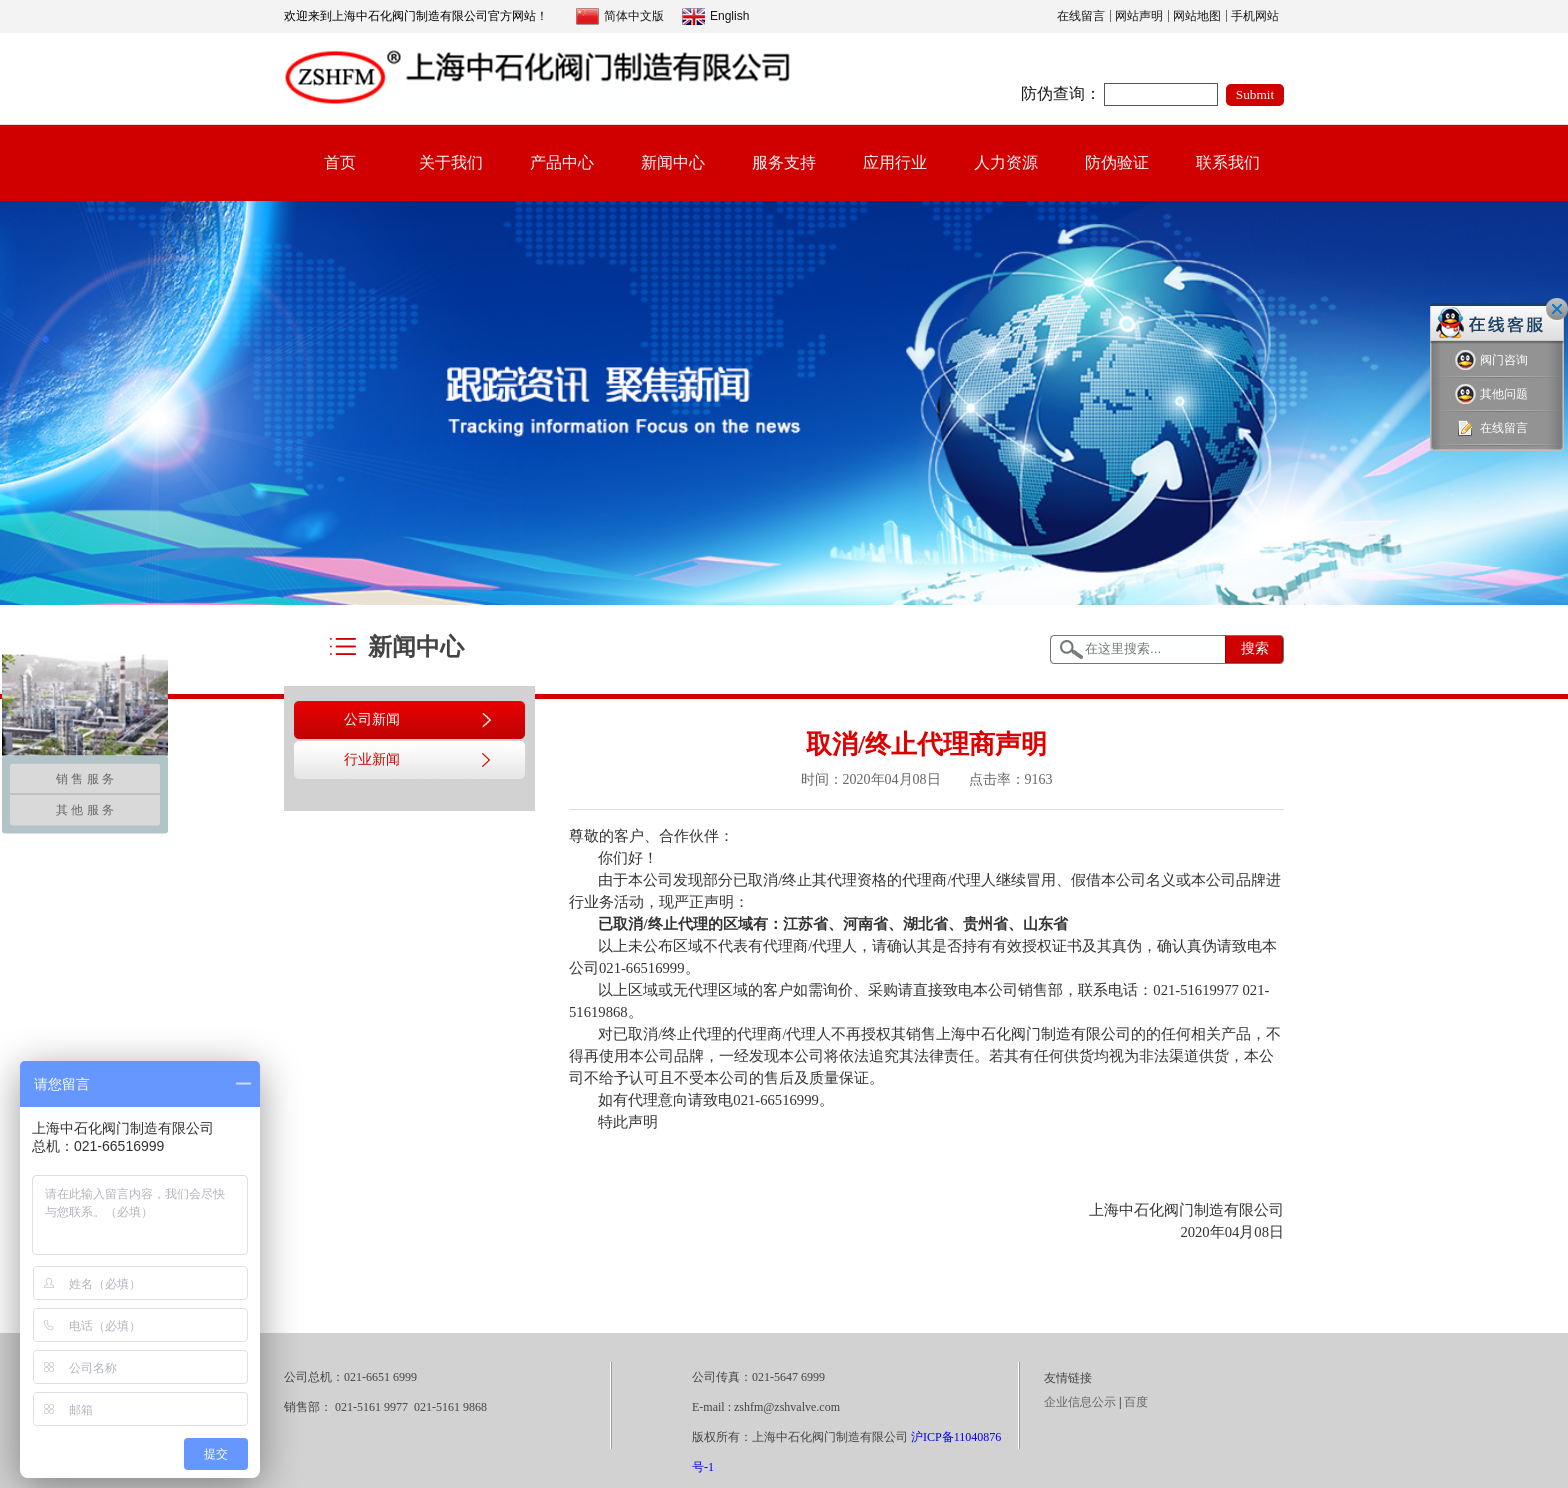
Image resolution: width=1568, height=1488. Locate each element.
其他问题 (1491, 394)
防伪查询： (1061, 93)
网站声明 (1139, 16)
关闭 (1557, 309)
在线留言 (1081, 16)
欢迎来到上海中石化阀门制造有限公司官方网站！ (416, 16)
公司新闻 (372, 719)
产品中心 (562, 162)
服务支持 (784, 162)
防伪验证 (1117, 162)
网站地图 (1197, 16)
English (715, 16)
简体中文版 (620, 16)
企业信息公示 (1080, 1402)
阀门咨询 (1491, 360)
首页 (340, 162)
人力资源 (1006, 162)
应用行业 (895, 162)
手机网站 (1255, 16)
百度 (1136, 1402)
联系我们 (1228, 162)
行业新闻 (372, 759)
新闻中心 (673, 162)
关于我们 (451, 162)
